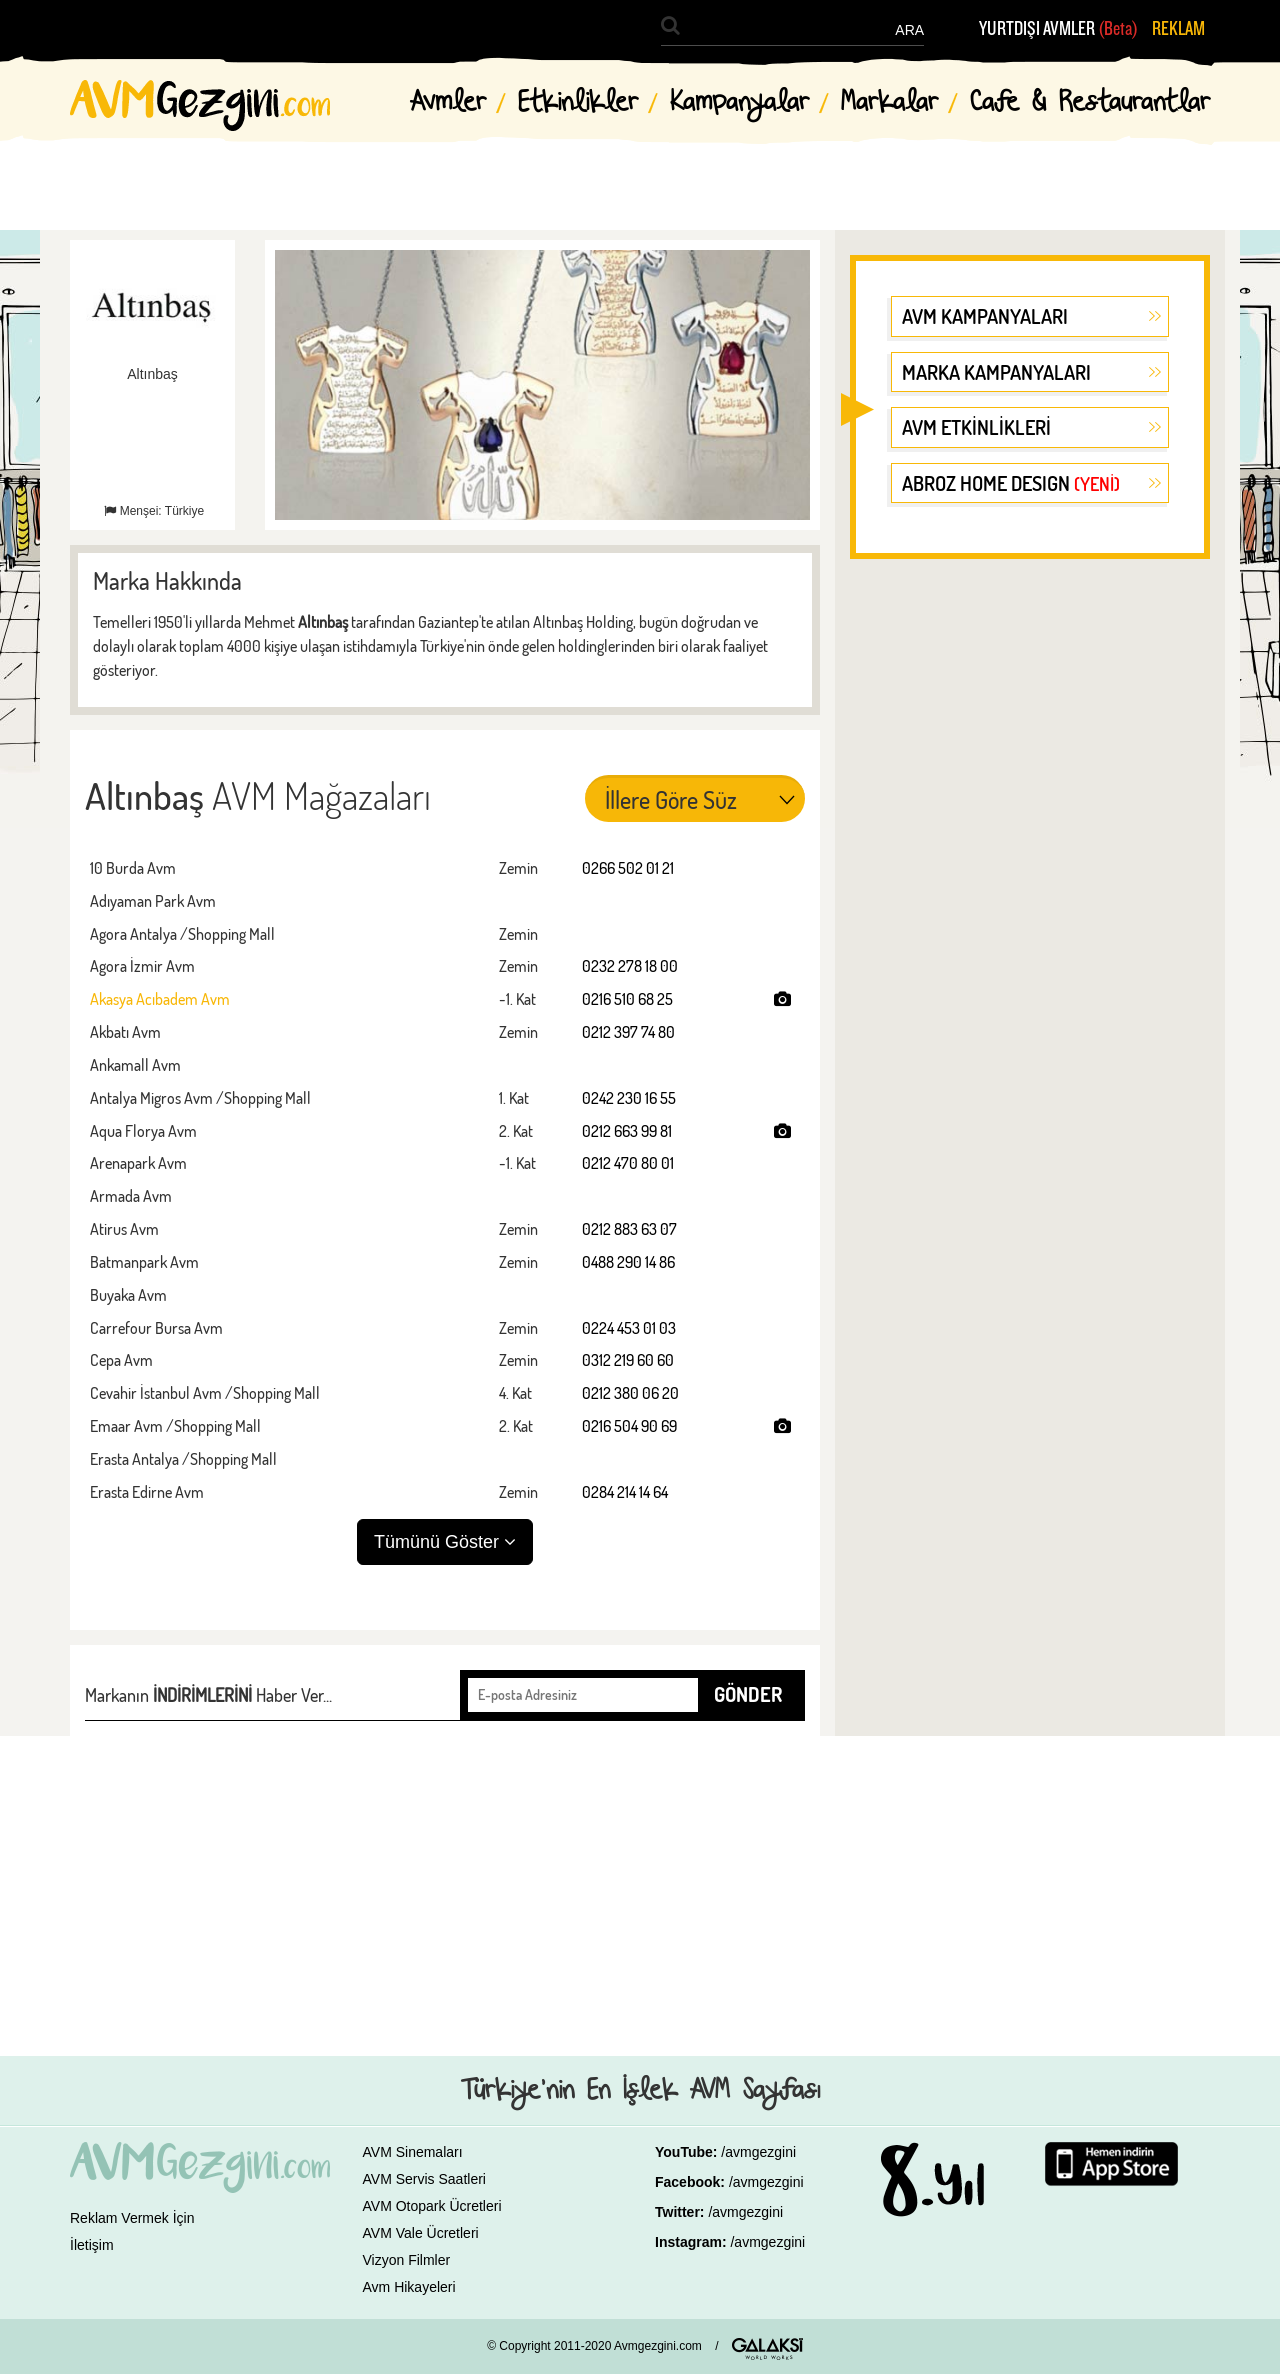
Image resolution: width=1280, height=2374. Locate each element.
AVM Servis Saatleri (424, 2179)
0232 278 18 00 (630, 966)
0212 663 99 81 (627, 1131)
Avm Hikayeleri (409, 2287)
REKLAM (1178, 29)
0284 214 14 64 (625, 1492)
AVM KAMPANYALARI (985, 316)
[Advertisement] (1030, 884)
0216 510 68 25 (627, 999)
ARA (909, 30)
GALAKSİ (767, 2349)
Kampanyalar (739, 103)
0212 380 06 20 (630, 1393)
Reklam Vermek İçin (132, 2218)
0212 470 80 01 (628, 1163)
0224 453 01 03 (629, 1328)
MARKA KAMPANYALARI (996, 372)
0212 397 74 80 (628, 1032)
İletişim (92, 2245)
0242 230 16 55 (629, 1098)
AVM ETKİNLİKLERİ (976, 427)
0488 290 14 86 (628, 1262)
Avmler (448, 103)
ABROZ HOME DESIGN (1011, 483)
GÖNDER (748, 1694)
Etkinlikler (578, 103)
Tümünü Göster (445, 1542)
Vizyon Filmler (407, 2260)
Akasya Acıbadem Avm (160, 999)
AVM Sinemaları (413, 2152)
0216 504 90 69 (629, 1426)
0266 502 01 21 (628, 868)
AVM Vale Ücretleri (421, 2233)
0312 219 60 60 (628, 1360)
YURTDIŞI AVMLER (1058, 29)
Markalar (889, 103)
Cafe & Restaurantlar (1090, 103)
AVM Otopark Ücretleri (432, 2206)
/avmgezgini (758, 2152)
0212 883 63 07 (629, 1229)
